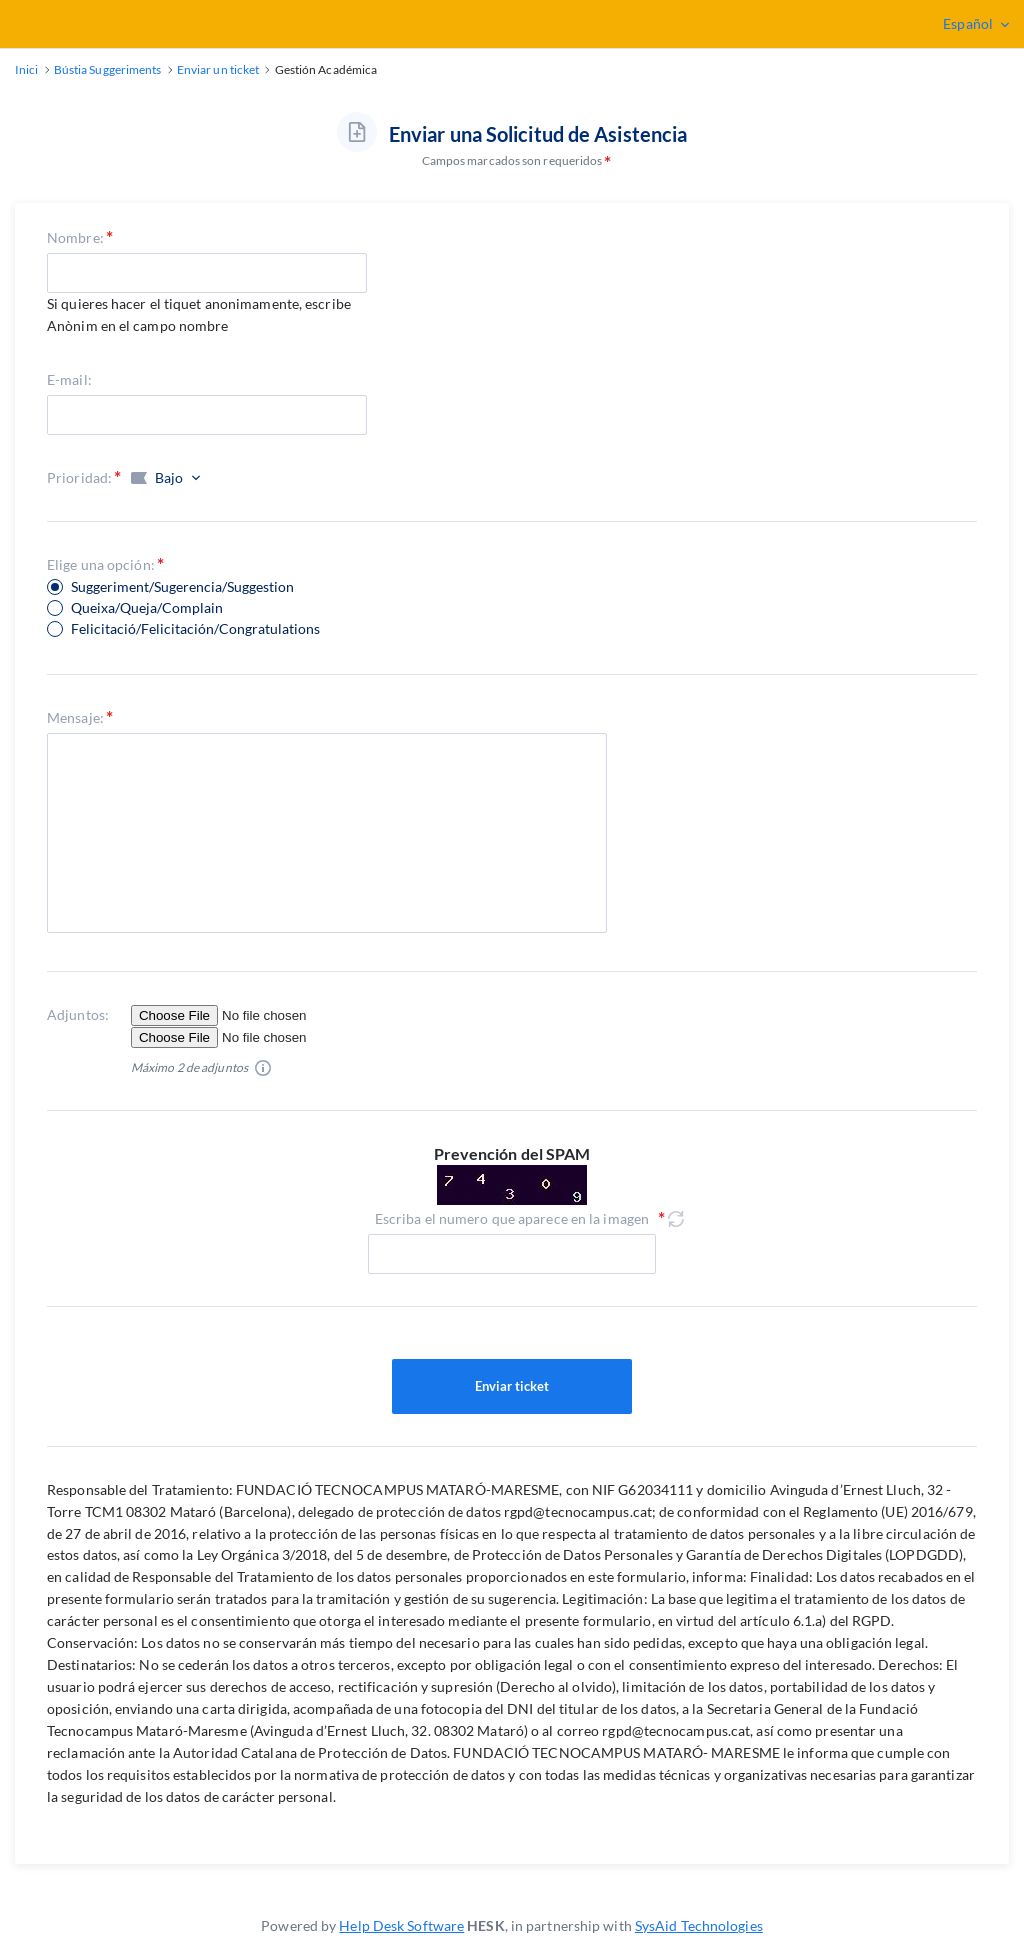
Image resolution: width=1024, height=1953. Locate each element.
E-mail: (69, 379)
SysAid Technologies (699, 1925)
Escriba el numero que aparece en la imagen (512, 1218)
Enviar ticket (512, 1387)
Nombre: (75, 237)
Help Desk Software (401, 1925)
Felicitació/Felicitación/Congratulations (195, 629)
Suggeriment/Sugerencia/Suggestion (182, 587)
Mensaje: (75, 717)
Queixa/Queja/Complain (147, 608)
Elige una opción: (101, 564)
